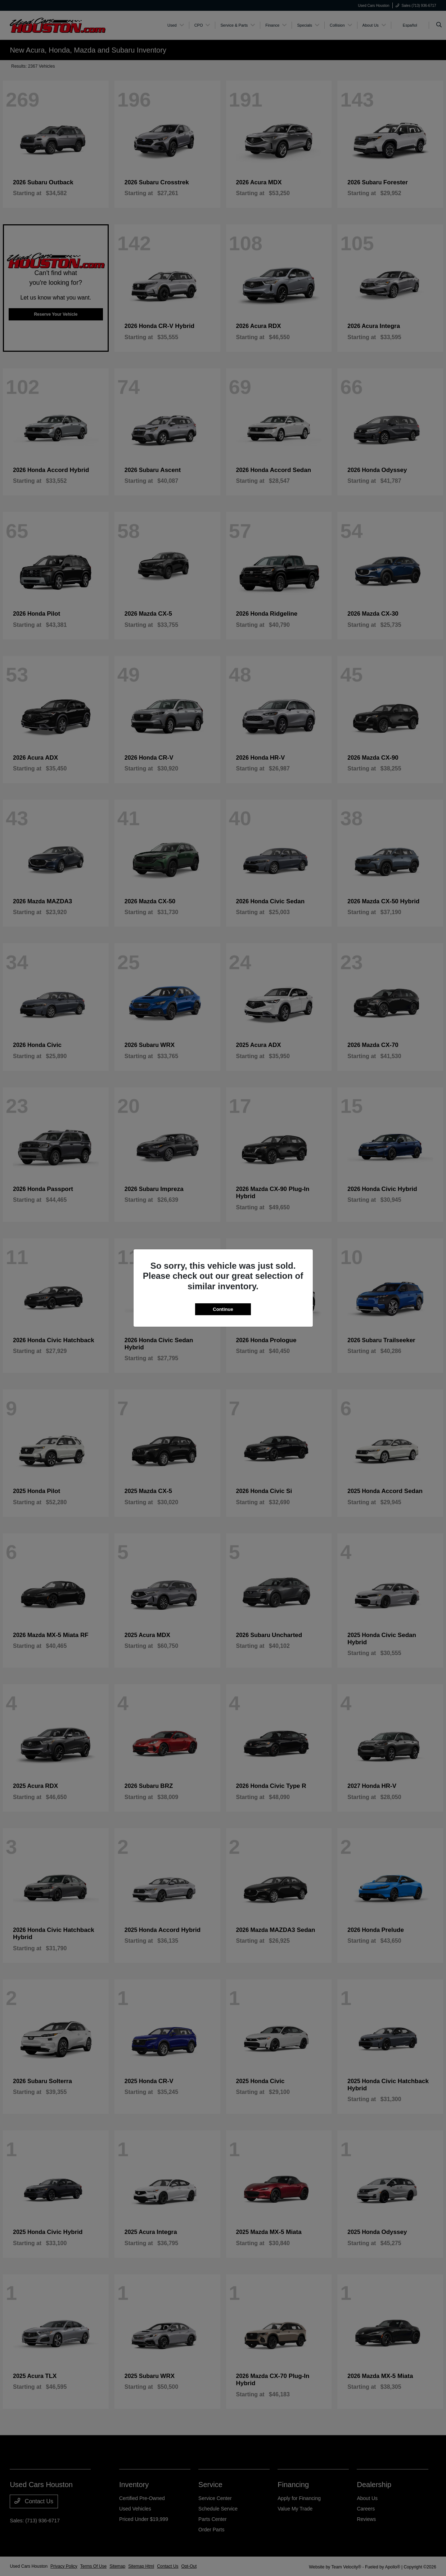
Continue (223, 1309)
